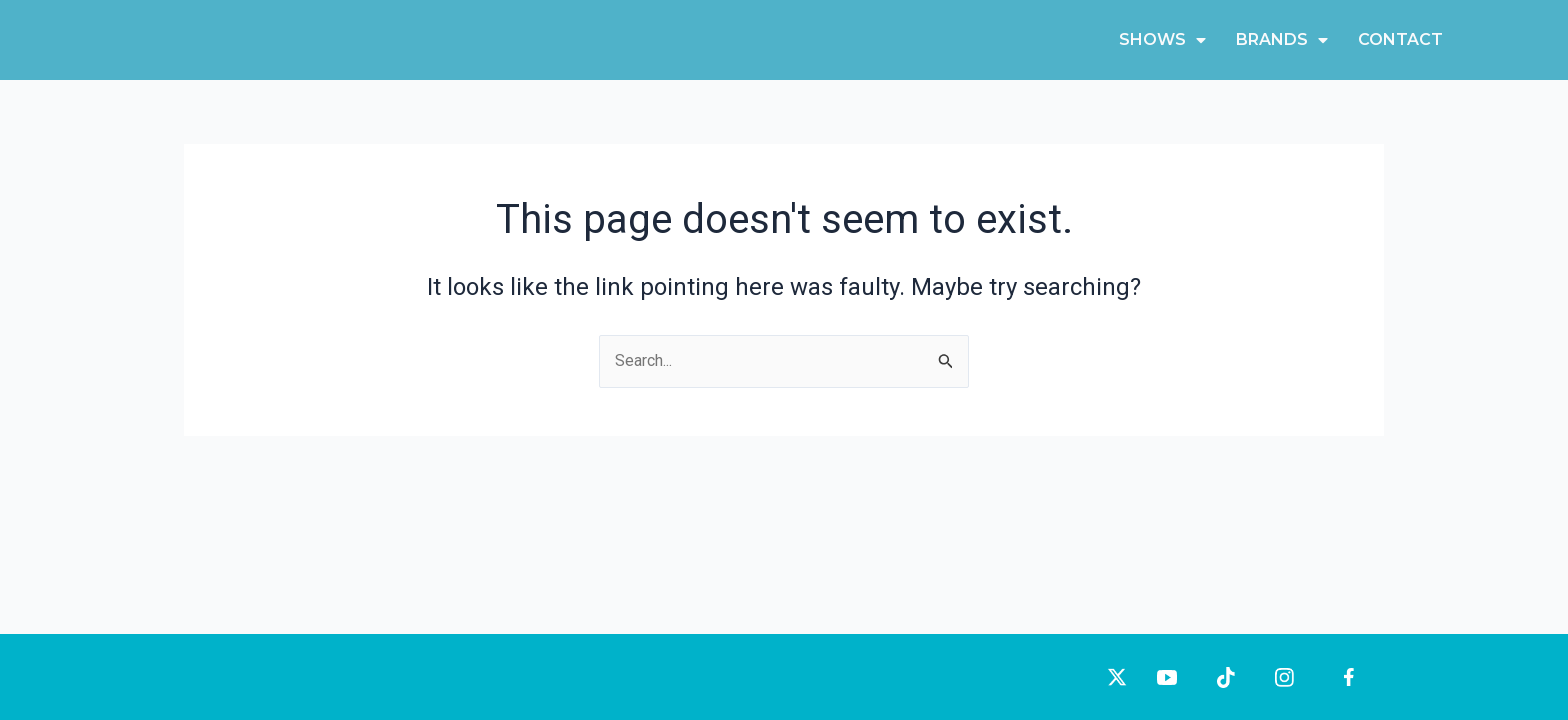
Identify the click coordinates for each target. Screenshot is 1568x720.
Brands (1282, 40)
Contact (1400, 39)
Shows (1162, 40)
